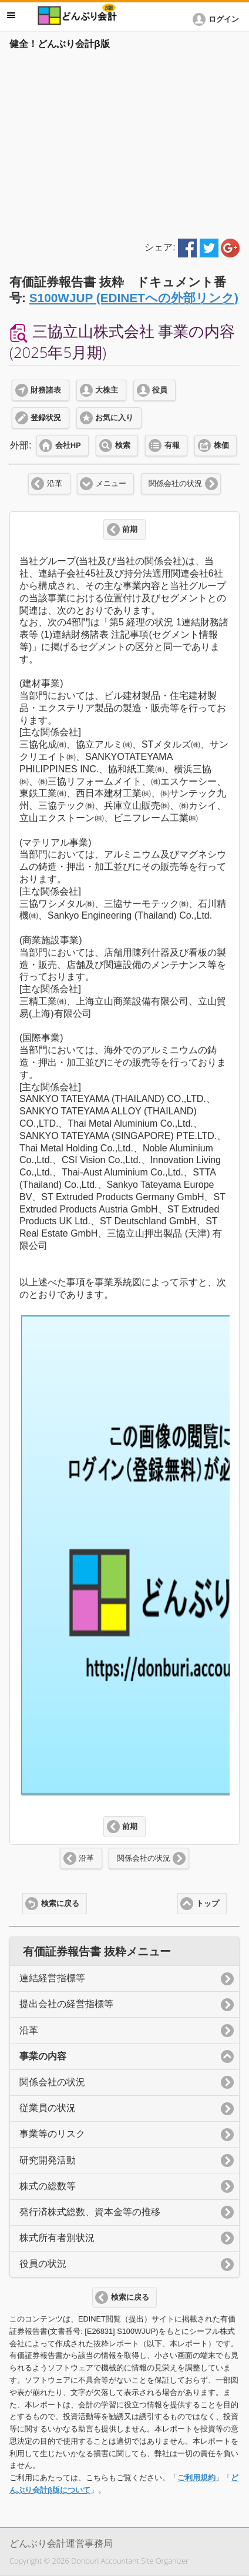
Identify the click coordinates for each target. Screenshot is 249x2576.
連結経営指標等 (52, 1978)
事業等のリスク (52, 2134)
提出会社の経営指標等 (66, 2004)
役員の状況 (42, 2264)
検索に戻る (60, 1904)
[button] (218, 19)
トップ (207, 1904)
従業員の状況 (47, 2108)
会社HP (67, 445)
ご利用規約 (196, 2477)
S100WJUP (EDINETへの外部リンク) (133, 297)
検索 (122, 445)
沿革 (54, 484)
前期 (129, 529)
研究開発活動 (47, 2160)
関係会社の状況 (175, 484)
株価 (221, 445)
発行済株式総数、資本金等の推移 (89, 2212)
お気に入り (114, 418)
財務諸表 (46, 390)
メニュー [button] (11, 15)
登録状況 (46, 418)
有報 (172, 445)
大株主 (106, 390)
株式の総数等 (47, 2186)
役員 (159, 390)
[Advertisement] (124, 142)
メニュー (111, 484)
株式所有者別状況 (57, 2238)
